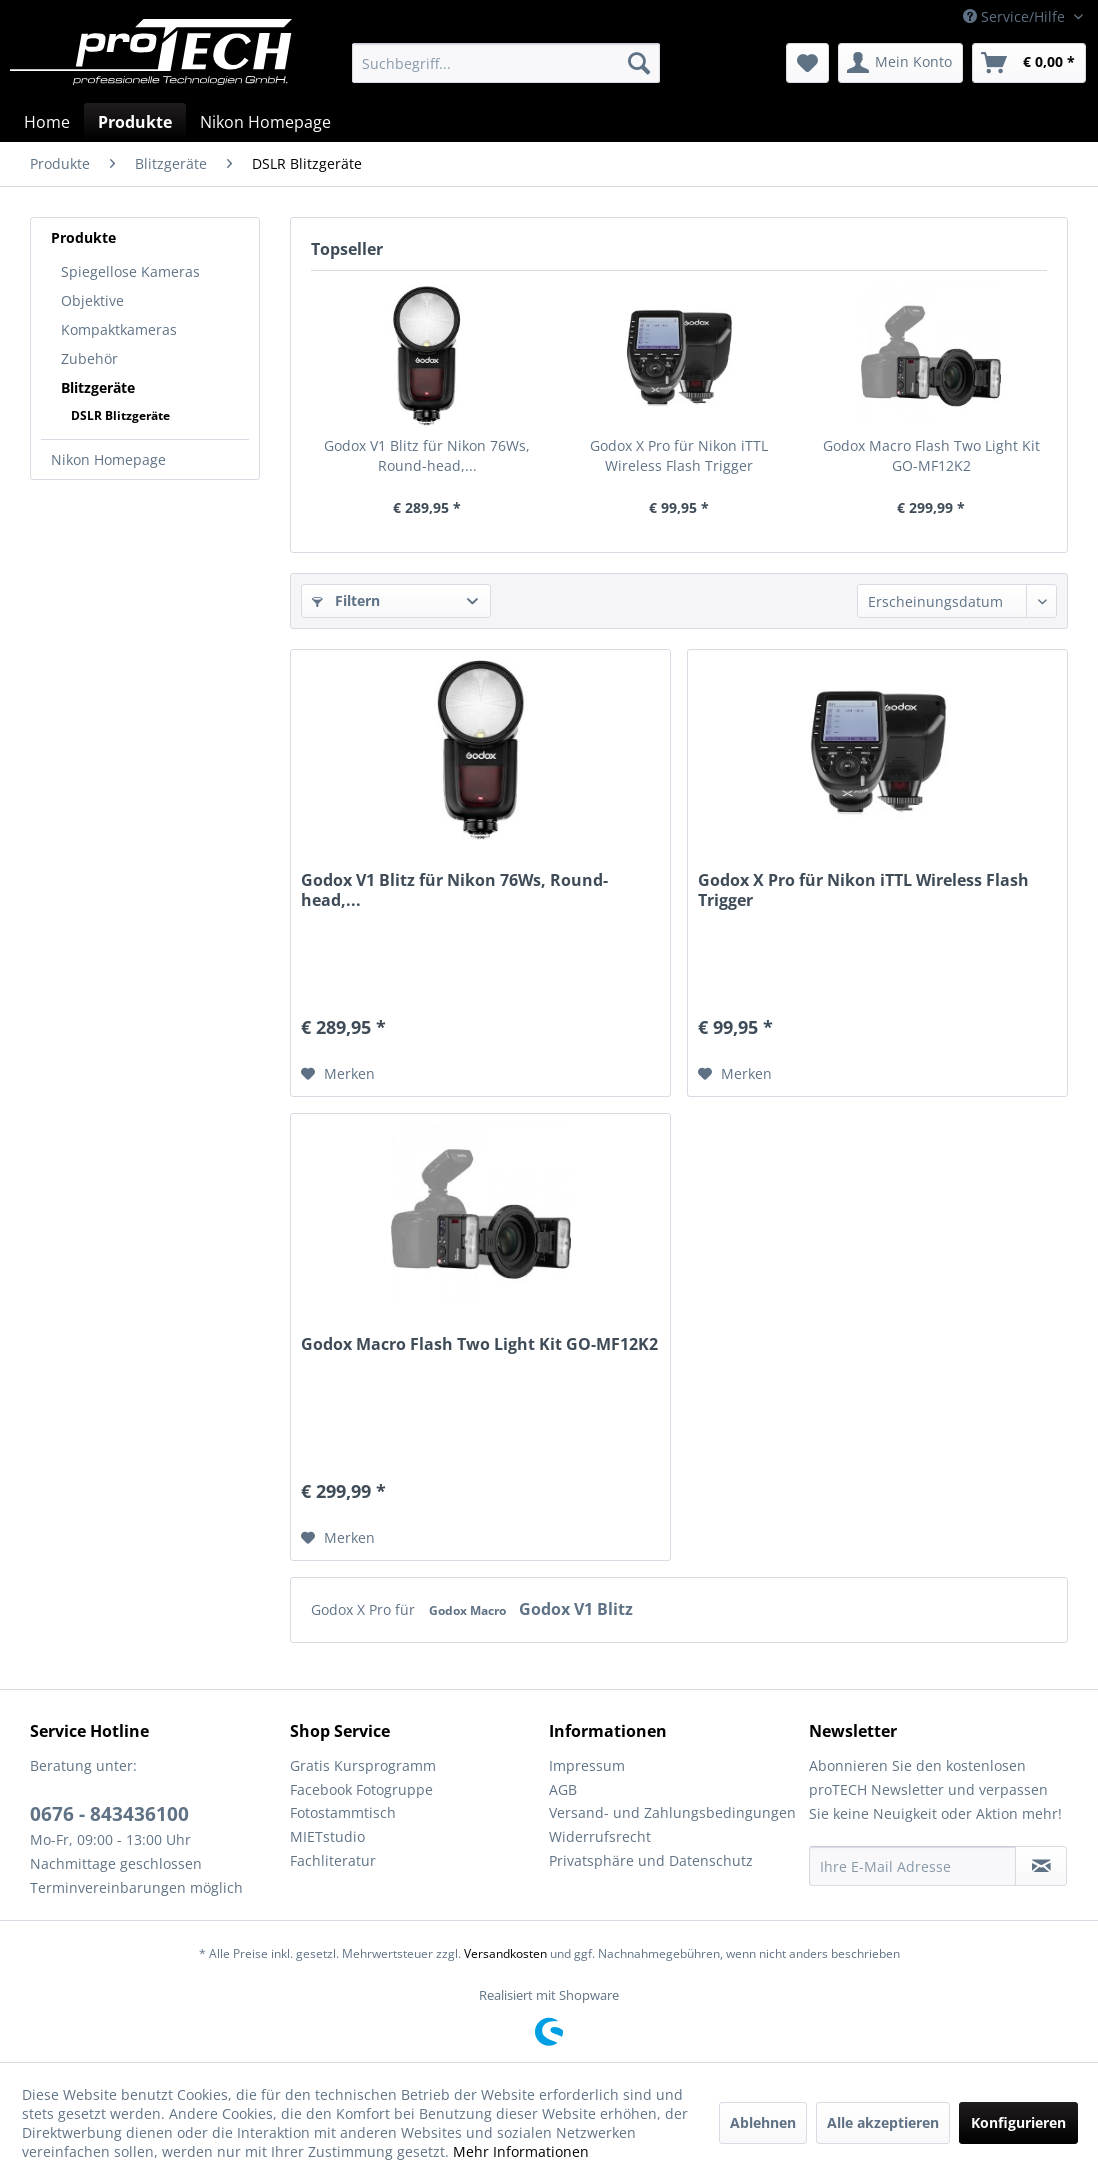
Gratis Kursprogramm (363, 1765)
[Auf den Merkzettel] (338, 1074)
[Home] (47, 122)
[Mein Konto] (900, 63)
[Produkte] (135, 122)
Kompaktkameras (119, 329)
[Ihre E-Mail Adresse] (913, 1866)
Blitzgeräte (98, 387)
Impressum (587, 1765)
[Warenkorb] (1029, 63)
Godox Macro (469, 1610)
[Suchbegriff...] (505, 63)
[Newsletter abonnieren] (1041, 1866)
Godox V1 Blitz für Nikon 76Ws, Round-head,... (427, 455)
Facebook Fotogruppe (361, 1789)
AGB (563, 1789)
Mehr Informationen (521, 2151)
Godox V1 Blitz (576, 1609)
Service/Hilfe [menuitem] (1016, 16)
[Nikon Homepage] (265, 122)
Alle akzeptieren (883, 2122)
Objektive (92, 300)
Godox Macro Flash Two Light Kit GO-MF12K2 (931, 455)
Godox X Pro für (365, 1609)
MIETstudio (327, 1836)
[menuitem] (505, 63)
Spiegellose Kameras (130, 271)
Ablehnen (763, 2122)
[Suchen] (639, 63)
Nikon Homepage (108, 459)
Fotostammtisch (343, 1812)
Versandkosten (505, 1953)
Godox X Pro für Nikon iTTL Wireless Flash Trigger (679, 455)
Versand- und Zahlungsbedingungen (672, 1812)
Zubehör (89, 358)
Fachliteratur (333, 1860)
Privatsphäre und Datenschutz (651, 1860)
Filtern (346, 600)
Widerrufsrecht (600, 1836)
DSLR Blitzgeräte (120, 415)
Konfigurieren (1018, 2122)
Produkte (83, 237)
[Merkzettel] (807, 63)
